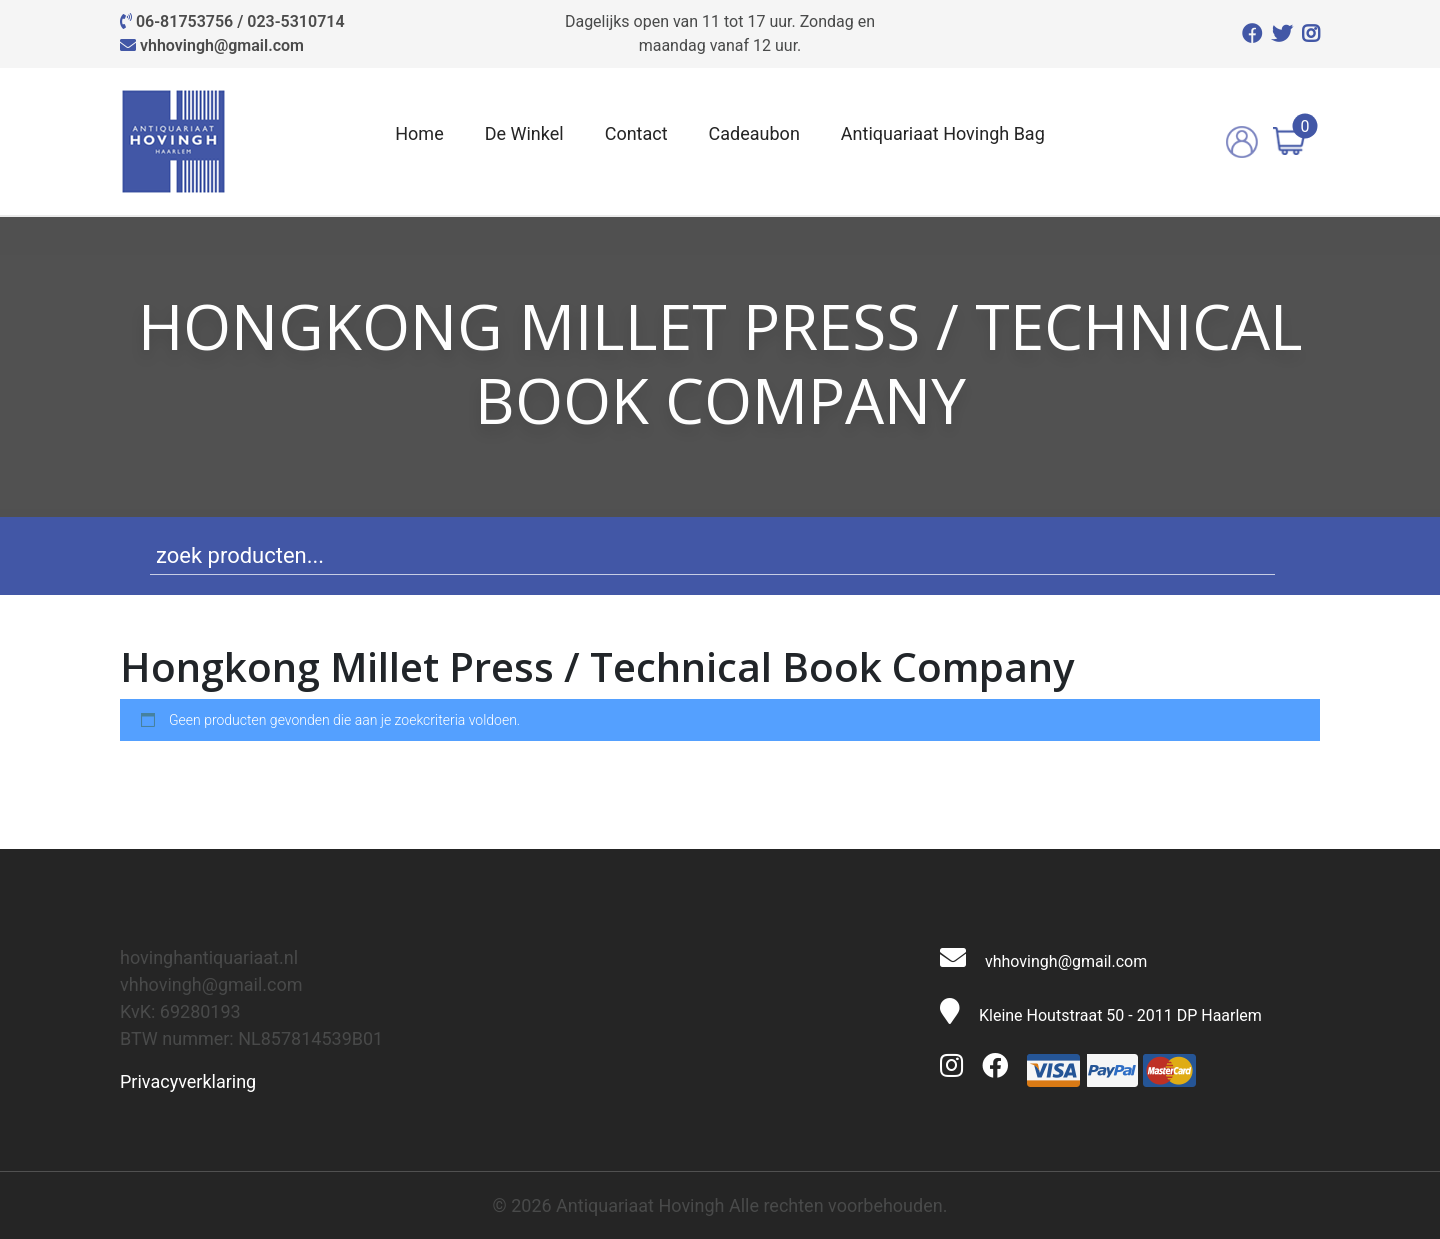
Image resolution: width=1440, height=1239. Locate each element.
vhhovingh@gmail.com (222, 45)
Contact (636, 133)
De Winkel (524, 133)
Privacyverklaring (188, 1081)
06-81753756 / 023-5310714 (240, 21)
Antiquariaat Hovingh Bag (943, 133)
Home (419, 133)
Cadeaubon (754, 133)
